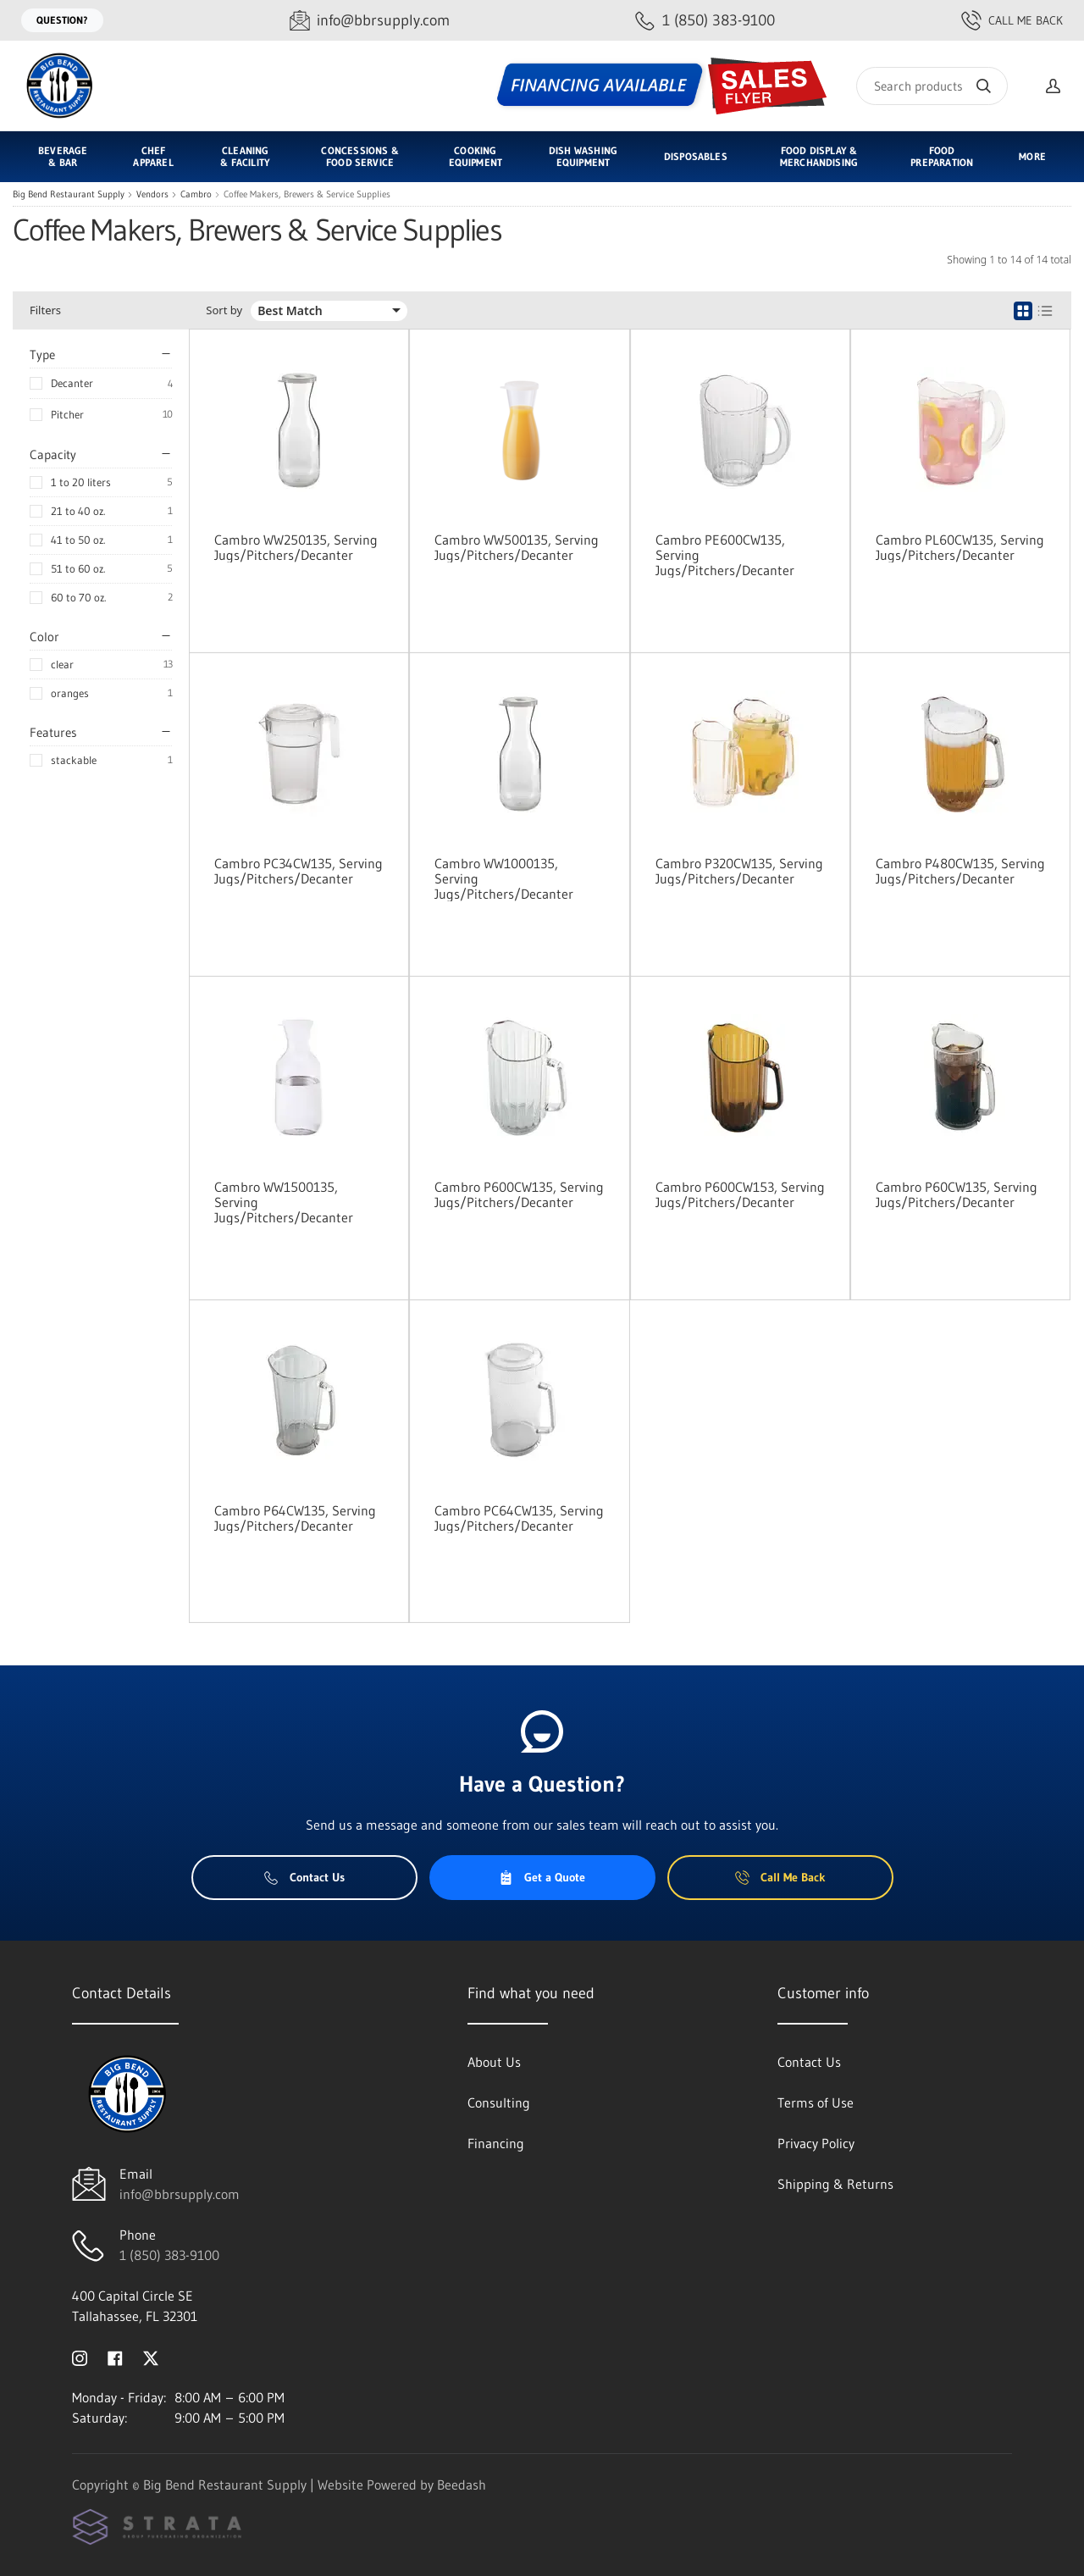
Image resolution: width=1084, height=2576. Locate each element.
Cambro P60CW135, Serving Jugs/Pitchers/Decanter (956, 1194)
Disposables (695, 156)
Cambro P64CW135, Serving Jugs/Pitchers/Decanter (295, 1518)
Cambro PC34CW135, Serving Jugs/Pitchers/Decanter (298, 871)
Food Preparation (941, 156)
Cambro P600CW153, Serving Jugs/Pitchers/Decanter (740, 1194)
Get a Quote (542, 1877)
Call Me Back (1012, 20)
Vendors (152, 194)
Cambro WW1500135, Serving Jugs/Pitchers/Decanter (283, 1202)
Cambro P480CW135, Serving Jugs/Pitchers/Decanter (960, 871)
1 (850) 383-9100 (169, 2254)
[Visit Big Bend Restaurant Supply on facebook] (115, 2356)
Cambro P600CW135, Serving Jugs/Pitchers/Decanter (519, 1194)
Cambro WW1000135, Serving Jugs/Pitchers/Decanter (503, 878)
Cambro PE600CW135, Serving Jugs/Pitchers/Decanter (724, 555)
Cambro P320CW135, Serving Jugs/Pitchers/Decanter (739, 871)
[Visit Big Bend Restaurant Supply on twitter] (150, 2356)
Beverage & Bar (62, 156)
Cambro (196, 194)
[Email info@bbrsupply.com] (370, 20)
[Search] (932, 86)
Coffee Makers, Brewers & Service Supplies (307, 194)
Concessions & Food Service (359, 156)
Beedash (461, 2484)
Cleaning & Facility (245, 156)
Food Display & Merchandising (819, 156)
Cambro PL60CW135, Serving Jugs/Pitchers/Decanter (960, 547)
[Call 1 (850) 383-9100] (705, 20)
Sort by (224, 310)
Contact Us (304, 1877)
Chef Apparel (153, 156)
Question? (62, 20)
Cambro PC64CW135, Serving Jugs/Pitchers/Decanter (519, 1518)
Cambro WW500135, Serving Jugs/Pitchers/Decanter (516, 547)
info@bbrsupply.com (179, 2193)
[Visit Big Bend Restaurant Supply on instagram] (79, 2356)
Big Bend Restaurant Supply (68, 194)
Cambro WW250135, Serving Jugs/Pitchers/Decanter (296, 547)
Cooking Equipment (476, 156)
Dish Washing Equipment (583, 156)
